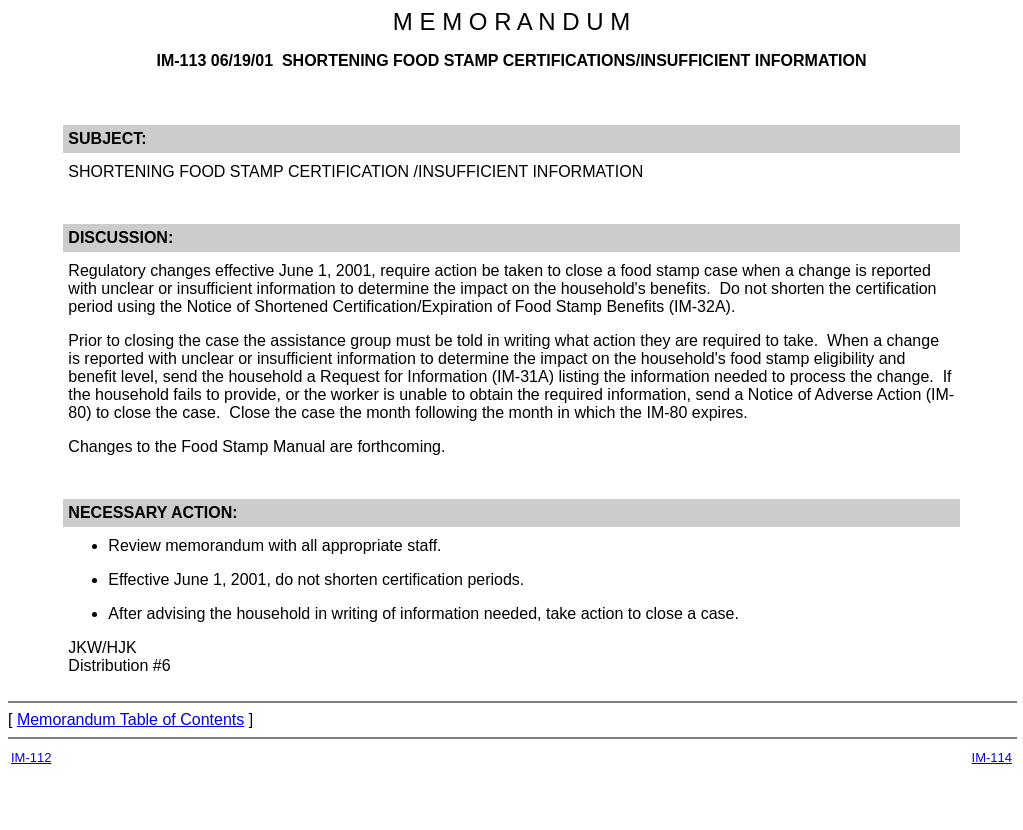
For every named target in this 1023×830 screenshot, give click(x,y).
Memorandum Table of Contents (130, 719)
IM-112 (31, 757)
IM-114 (992, 757)
